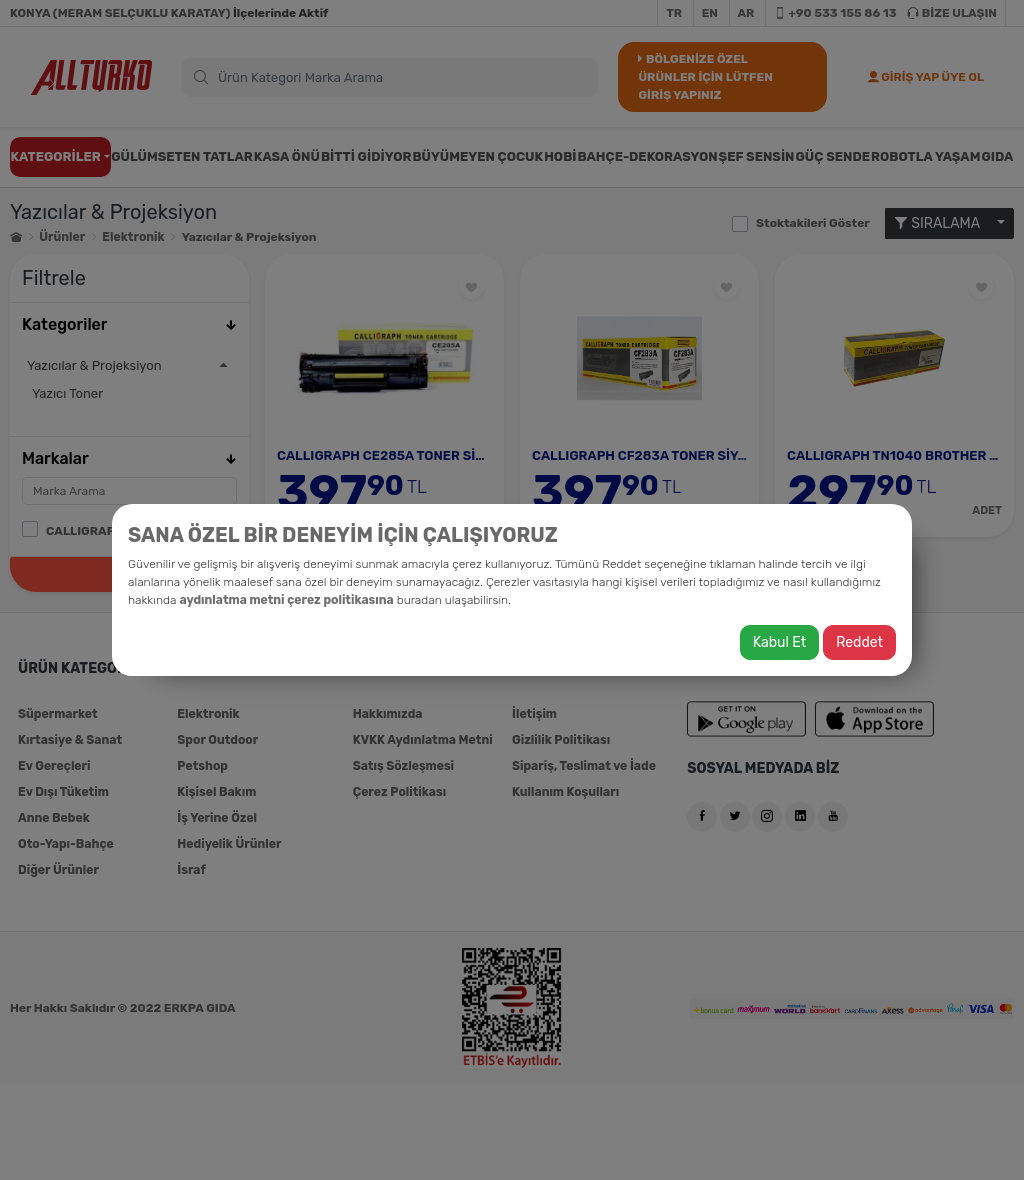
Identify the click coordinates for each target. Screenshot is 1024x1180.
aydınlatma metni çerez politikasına (285, 600)
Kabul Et (779, 642)
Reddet (859, 642)
